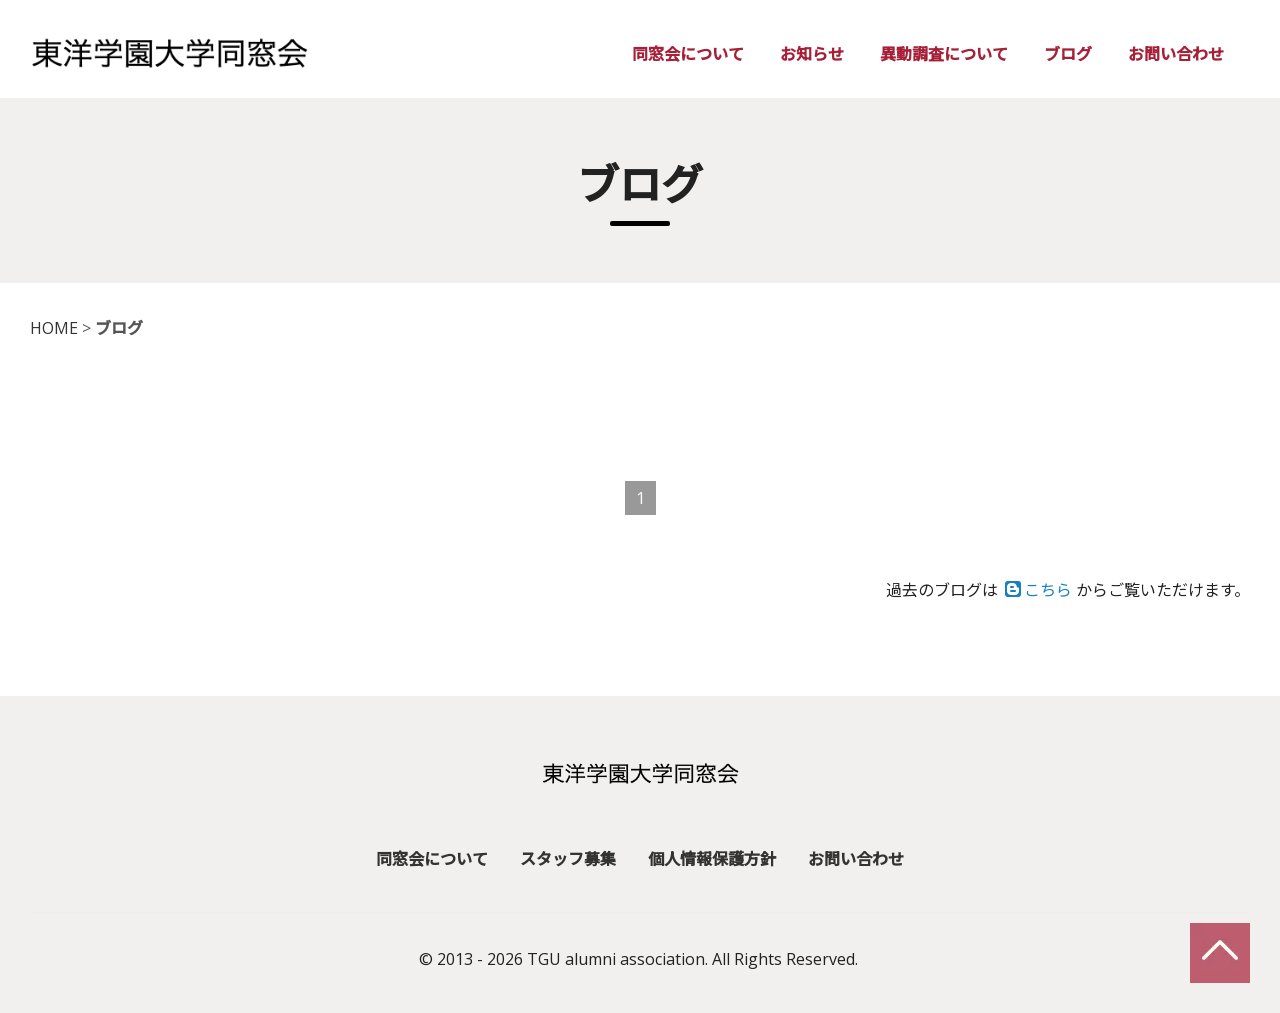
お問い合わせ (1176, 54)
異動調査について (944, 54)
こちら (1038, 590)
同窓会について (688, 54)
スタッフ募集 (568, 856)
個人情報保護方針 (712, 856)
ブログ (1068, 54)
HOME (54, 328)
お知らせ (812, 54)
